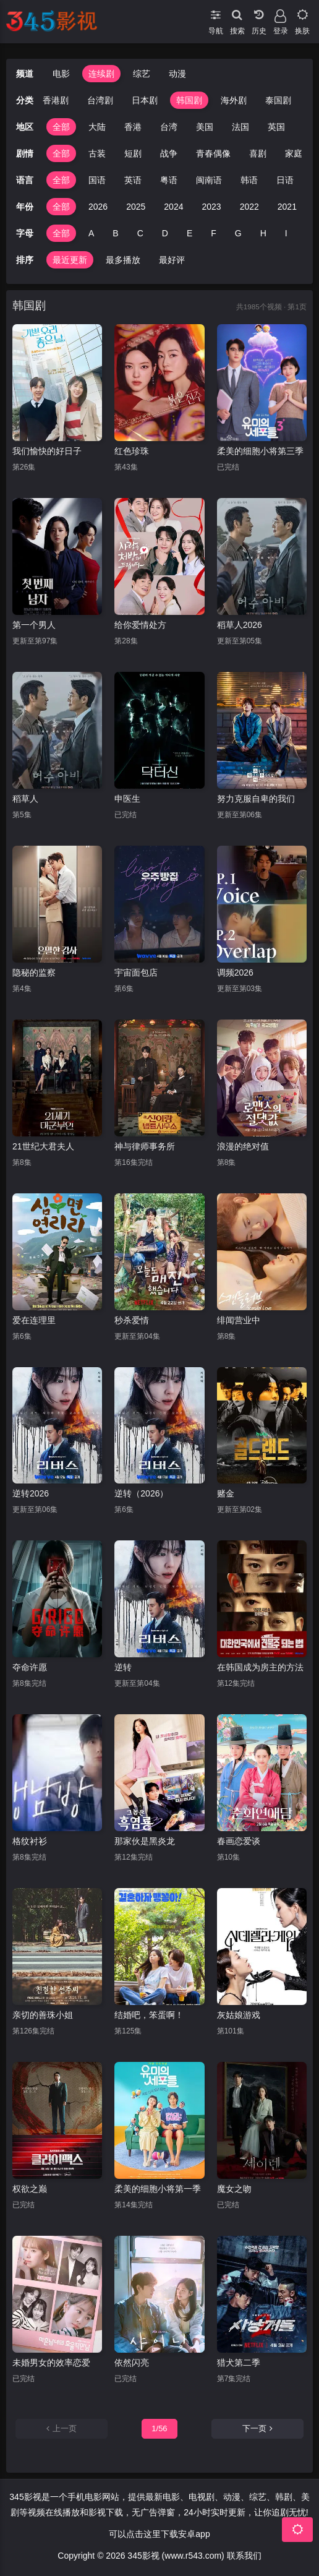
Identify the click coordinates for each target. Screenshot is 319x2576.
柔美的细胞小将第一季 (157, 2189)
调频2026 (235, 972)
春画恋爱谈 (238, 1841)
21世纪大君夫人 (43, 1146)
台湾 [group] (168, 127)
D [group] (165, 233)
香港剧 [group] (56, 100)
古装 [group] (97, 153)
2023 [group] (211, 207)
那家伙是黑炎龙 (144, 1841)
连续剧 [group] (101, 74)
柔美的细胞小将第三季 (260, 451)
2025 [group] (135, 207)
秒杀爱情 (131, 1320)
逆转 (123, 1667)
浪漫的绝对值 (243, 1146)
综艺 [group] (141, 74)
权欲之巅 (29, 2189)
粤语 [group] (168, 180)
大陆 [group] (97, 127)
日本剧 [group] (145, 100)
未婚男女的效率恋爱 (51, 2363)
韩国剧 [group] (189, 100)
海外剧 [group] (234, 100)
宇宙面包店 (136, 972)
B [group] (115, 233)
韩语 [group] (249, 180)
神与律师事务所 (144, 1146)
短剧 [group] (133, 153)
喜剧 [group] (257, 153)
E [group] (189, 233)
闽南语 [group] (209, 180)
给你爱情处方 (140, 625)
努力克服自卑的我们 (256, 799)
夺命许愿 (29, 1667)
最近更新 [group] (70, 260)
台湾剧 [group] (100, 100)
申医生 (127, 799)
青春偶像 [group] (213, 153)
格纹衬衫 (29, 1841)
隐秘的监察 (34, 972)
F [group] (213, 233)
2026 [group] (98, 207)
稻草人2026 (239, 625)
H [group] (263, 233)
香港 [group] (133, 127)
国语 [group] (97, 180)
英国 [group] (276, 127)
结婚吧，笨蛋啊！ (149, 2015)
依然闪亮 (131, 2363)
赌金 (225, 1493)
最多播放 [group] (123, 260)
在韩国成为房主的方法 (260, 1667)
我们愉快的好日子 (47, 451)
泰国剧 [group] (278, 100)
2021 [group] (287, 207)
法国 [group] (240, 127)
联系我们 (244, 2556)
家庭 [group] (293, 153)
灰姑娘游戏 (238, 2015)
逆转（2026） (141, 1493)
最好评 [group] (172, 260)
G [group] (238, 233)
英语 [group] (133, 180)
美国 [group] (204, 127)
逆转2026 (30, 1493)
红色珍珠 (131, 451)
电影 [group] (61, 74)
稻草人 (25, 799)
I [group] (286, 233)
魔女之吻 (234, 2189)
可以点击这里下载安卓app (159, 2534)
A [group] (91, 233)
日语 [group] (285, 180)
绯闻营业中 (238, 1320)
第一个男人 (34, 625)
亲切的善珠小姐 (42, 2015)
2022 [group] (249, 207)
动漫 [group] (177, 74)
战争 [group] (168, 153)
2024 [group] (173, 207)
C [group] (140, 233)
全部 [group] (61, 127)
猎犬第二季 (238, 2363)
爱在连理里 (34, 1320)
